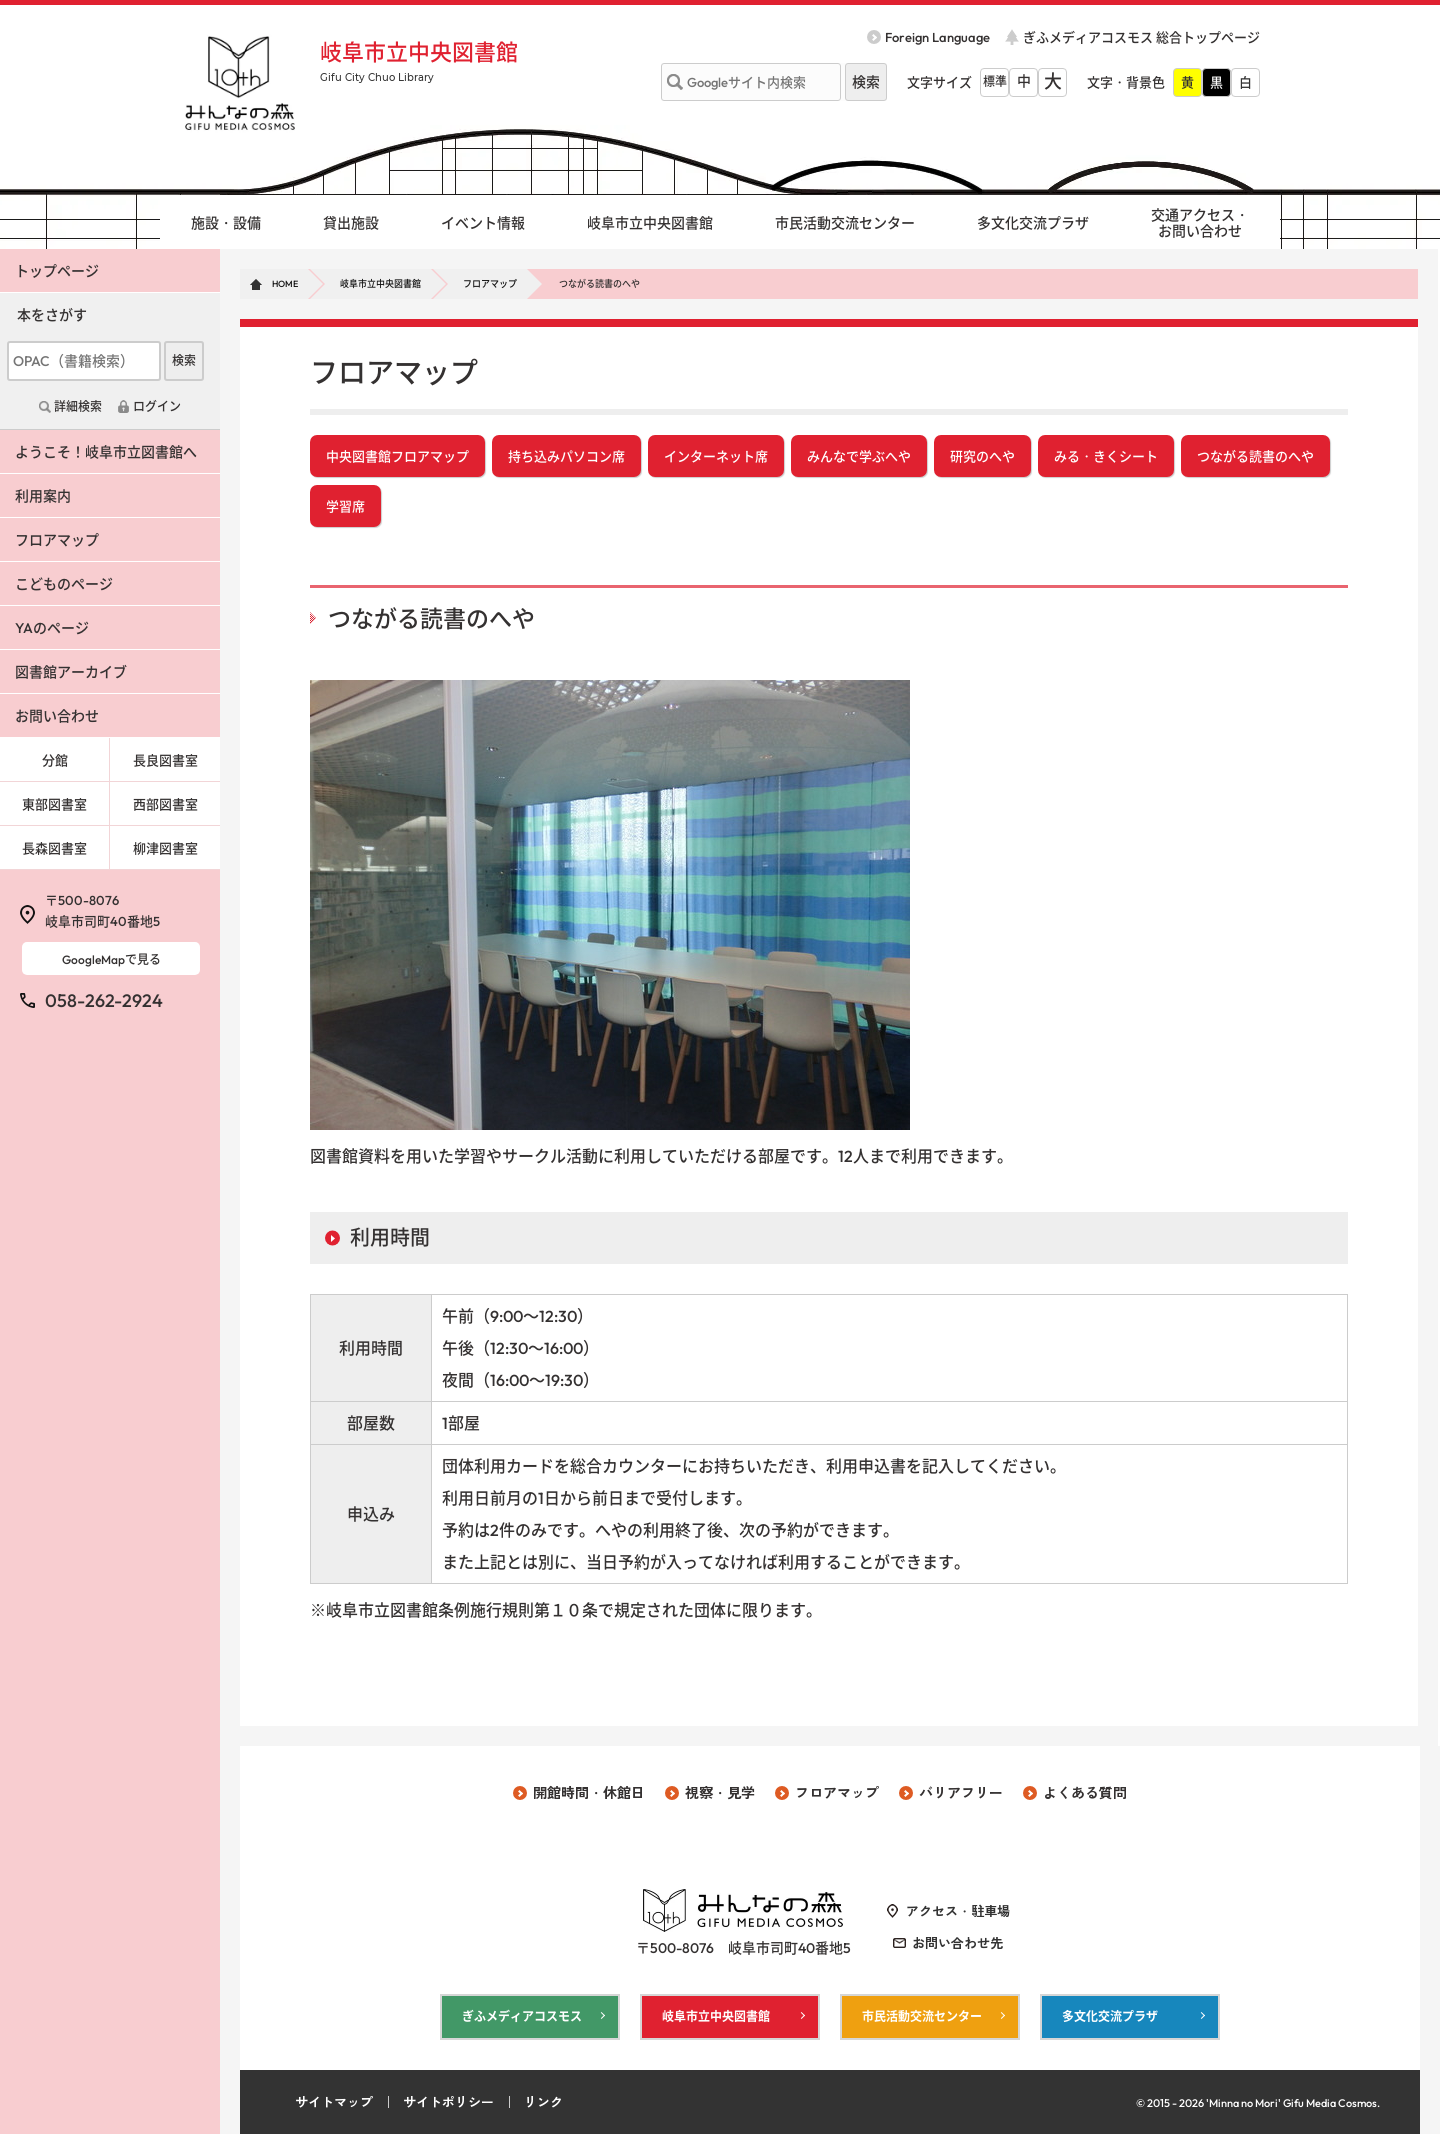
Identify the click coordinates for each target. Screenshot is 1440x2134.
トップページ (57, 271)
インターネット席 (716, 456)
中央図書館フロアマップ (397, 456)
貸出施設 (351, 223)
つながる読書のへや (1255, 456)
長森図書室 (54, 848)
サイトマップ (334, 2102)
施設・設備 (226, 223)
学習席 (345, 506)
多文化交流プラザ (1033, 223)
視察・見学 (720, 1793)
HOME (285, 283)
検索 (184, 360)
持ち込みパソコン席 (566, 456)
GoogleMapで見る (111, 959)
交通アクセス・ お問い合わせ (1200, 223)
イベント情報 (483, 223)
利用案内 (43, 496)
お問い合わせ (57, 716)
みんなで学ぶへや (859, 456)
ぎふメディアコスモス (522, 2016)
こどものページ (64, 584)
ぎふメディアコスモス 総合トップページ (1141, 37)
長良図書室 (165, 760)
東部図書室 (54, 804)
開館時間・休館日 (589, 1793)
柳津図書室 (165, 848)
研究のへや (982, 456)
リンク (543, 2102)
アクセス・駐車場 (958, 1911)
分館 (55, 760)
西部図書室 (165, 804)
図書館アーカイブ (71, 672)
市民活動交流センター (845, 223)
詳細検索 (78, 406)
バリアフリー (961, 1793)
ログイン (157, 406)
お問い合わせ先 (957, 1943)
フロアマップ (490, 283)
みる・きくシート (1106, 456)
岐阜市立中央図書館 (419, 52)
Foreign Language (937, 37)
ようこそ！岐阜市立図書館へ (106, 452)
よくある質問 (1085, 1793)
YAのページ (52, 628)
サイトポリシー (448, 2102)
